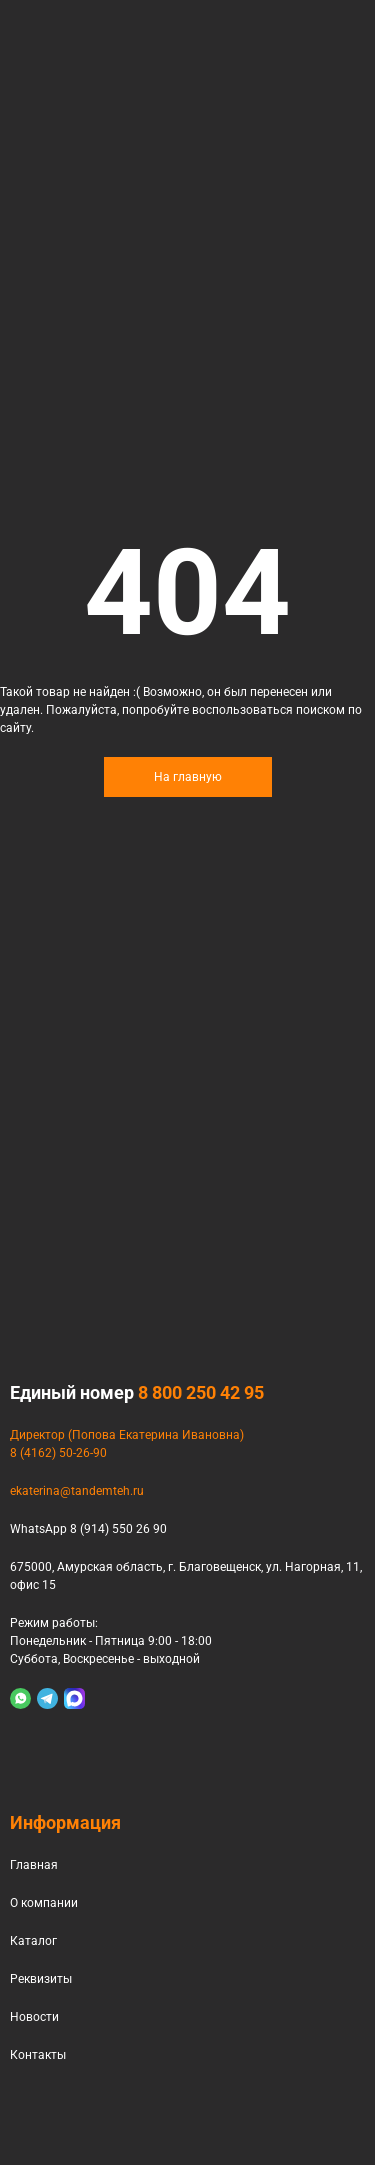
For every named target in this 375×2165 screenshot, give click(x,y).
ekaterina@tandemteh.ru (77, 1491)
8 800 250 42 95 (201, 1392)
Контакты (38, 2055)
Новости (34, 2017)
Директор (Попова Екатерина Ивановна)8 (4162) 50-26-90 (127, 1444)
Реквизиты (41, 1979)
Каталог (33, 1941)
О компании (44, 1903)
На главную (188, 777)
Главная (34, 1865)
